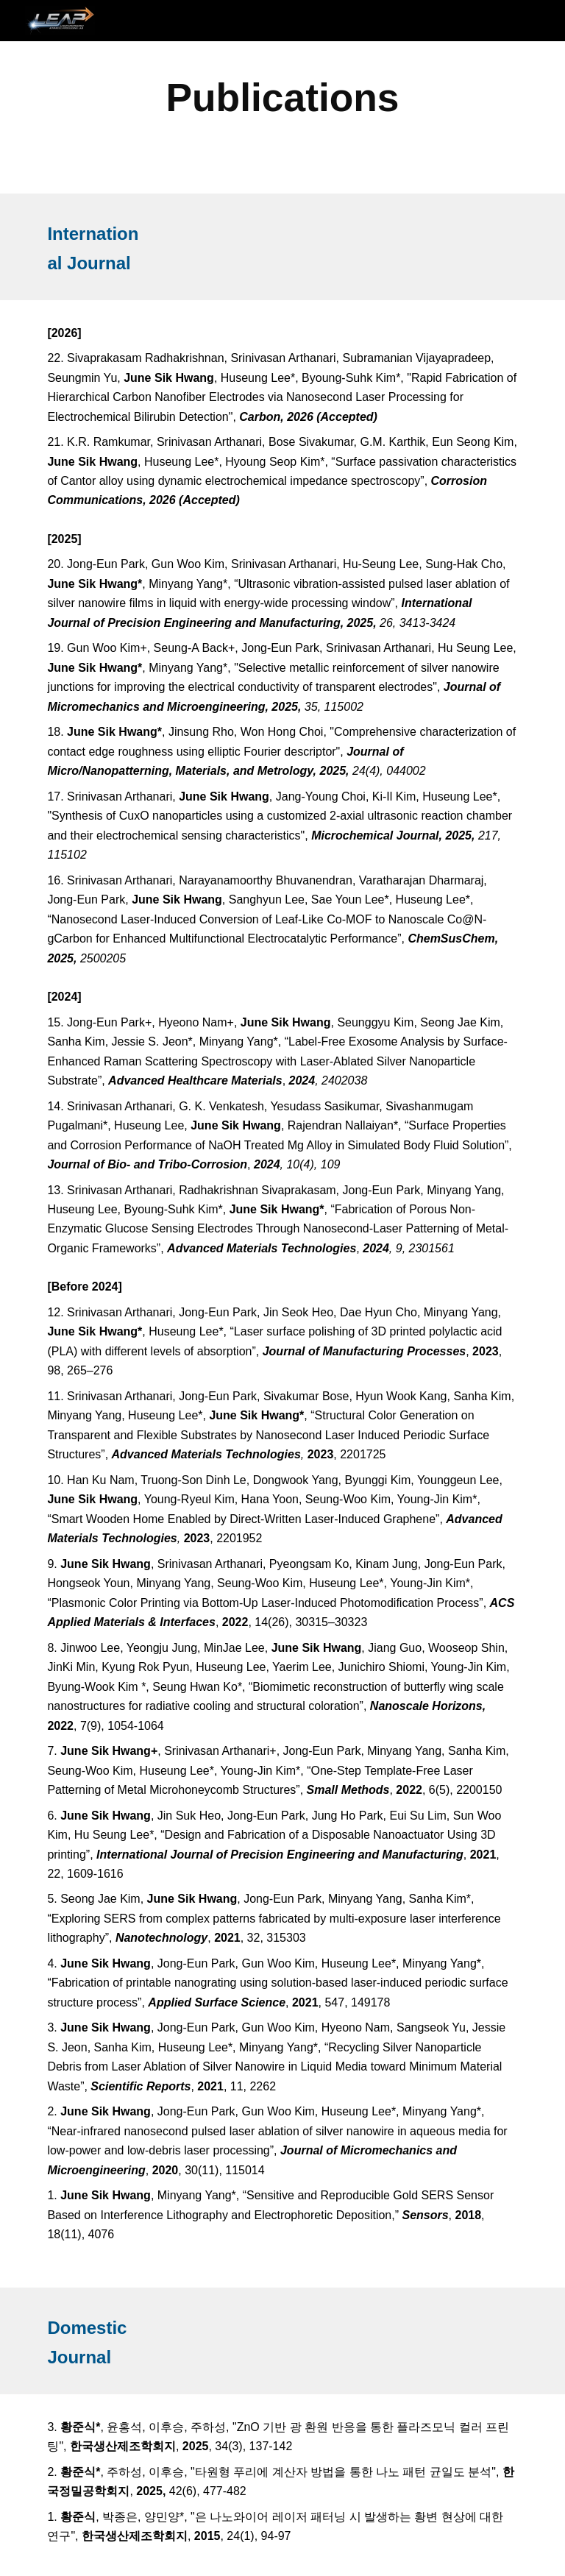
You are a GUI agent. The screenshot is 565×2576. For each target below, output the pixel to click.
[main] (282, 97)
